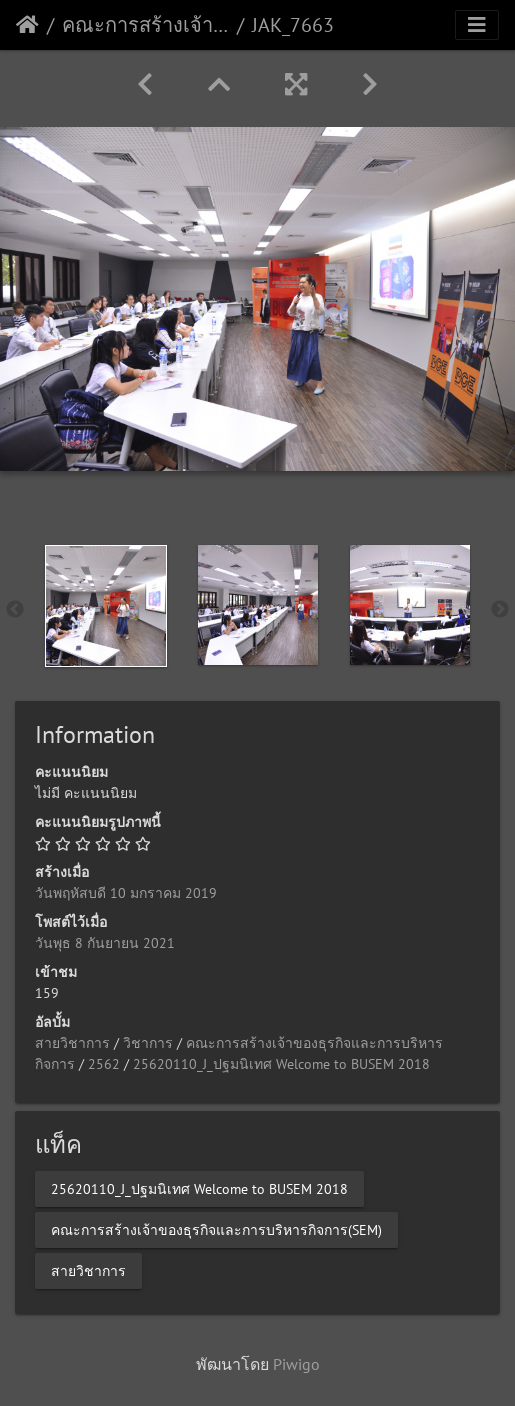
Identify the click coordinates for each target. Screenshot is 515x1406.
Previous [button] (15, 610)
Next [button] (500, 610)
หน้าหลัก (27, 25)
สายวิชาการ (72, 1043)
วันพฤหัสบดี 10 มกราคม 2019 (126, 893)
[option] (106, 606)
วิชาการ (148, 1043)
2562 (104, 1064)
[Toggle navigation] (477, 25)
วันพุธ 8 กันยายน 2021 (105, 943)
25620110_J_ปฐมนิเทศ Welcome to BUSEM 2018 (281, 1064)
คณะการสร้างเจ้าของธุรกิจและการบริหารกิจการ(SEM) (145, 25)
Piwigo (296, 1364)
